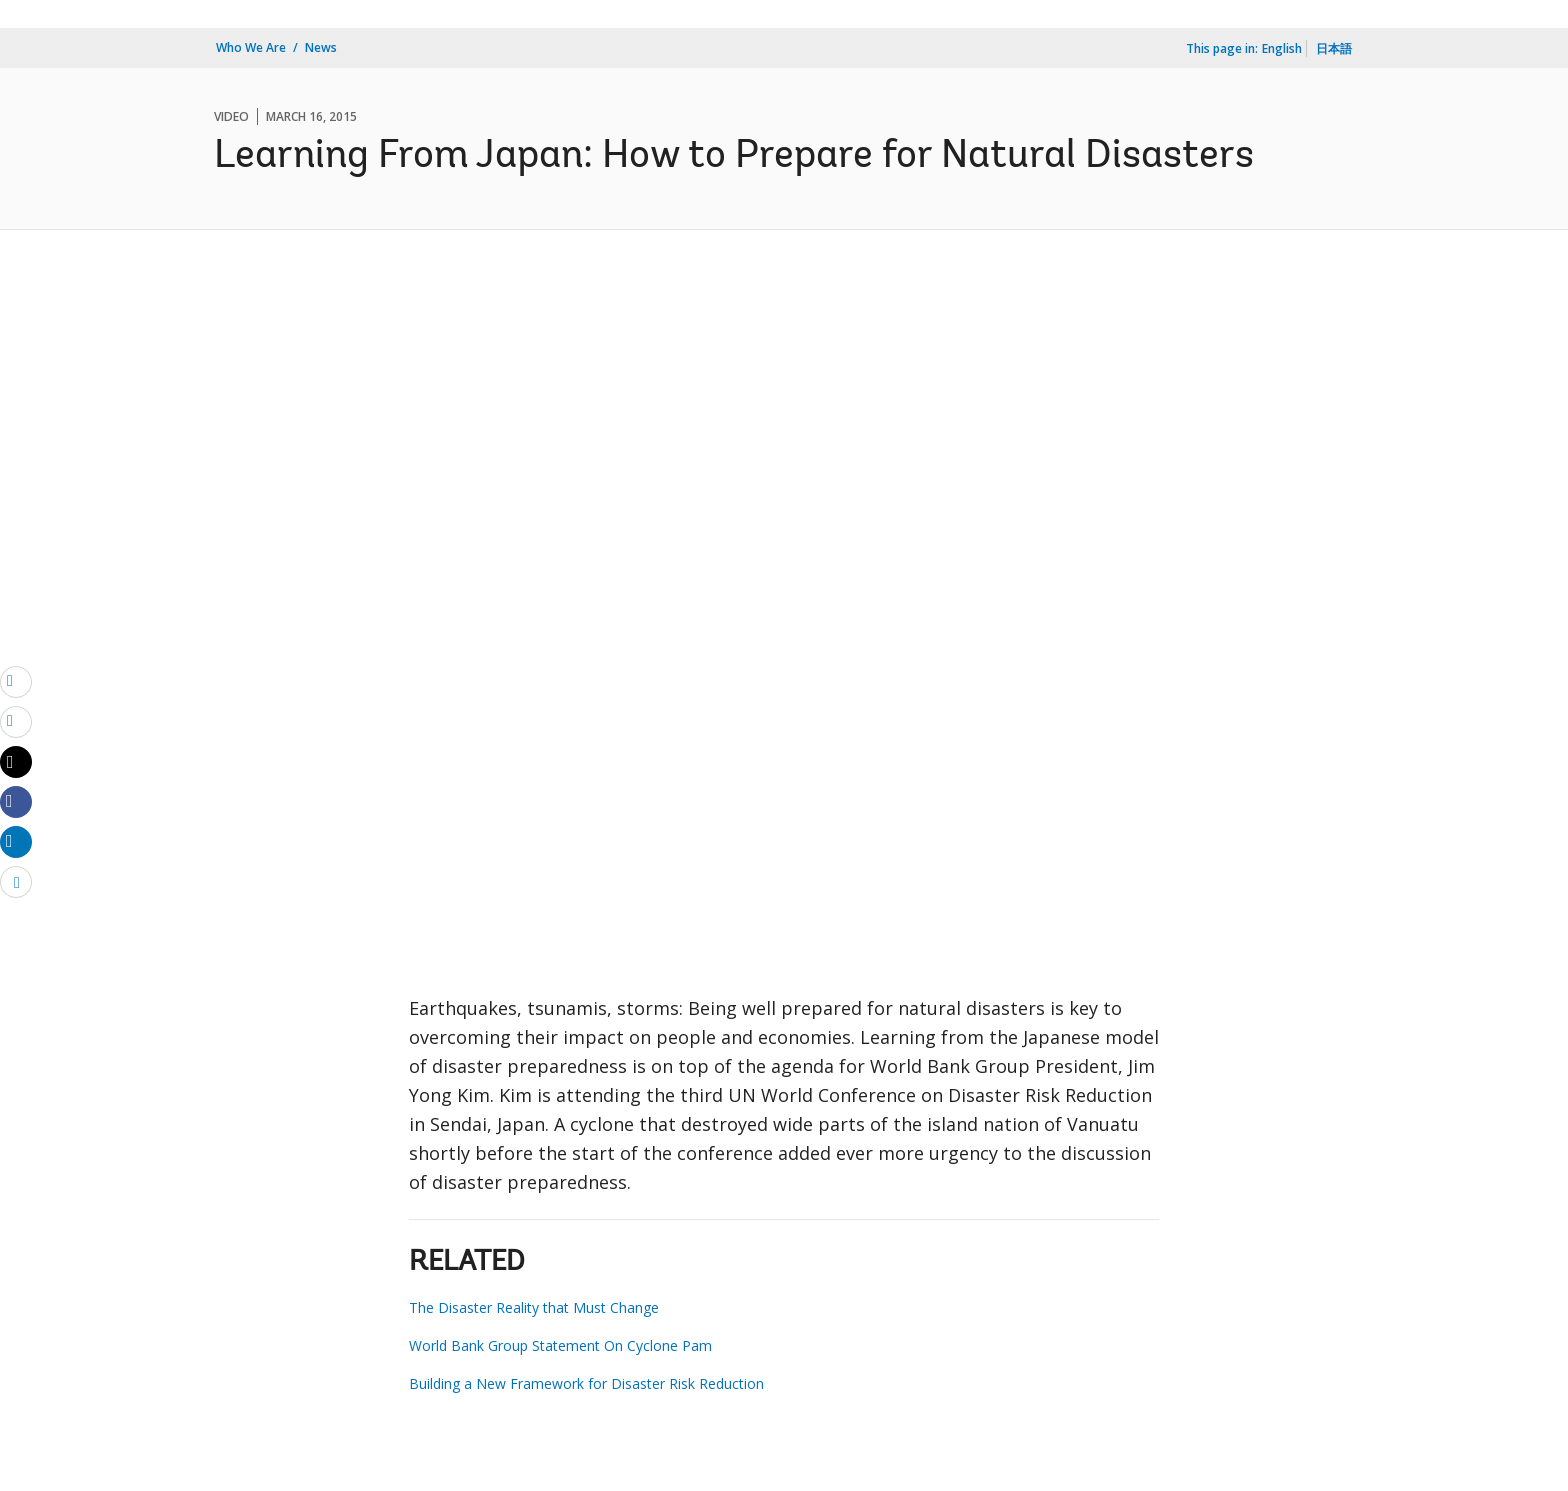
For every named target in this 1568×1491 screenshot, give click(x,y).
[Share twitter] (16, 762)
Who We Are (251, 47)
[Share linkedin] (16, 841)
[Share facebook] (16, 801)
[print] (16, 721)
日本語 (1334, 48)
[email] (16, 681)
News (321, 47)
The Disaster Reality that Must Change (534, 1307)
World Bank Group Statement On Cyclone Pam (560, 1345)
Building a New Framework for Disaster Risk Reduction (586, 1383)
